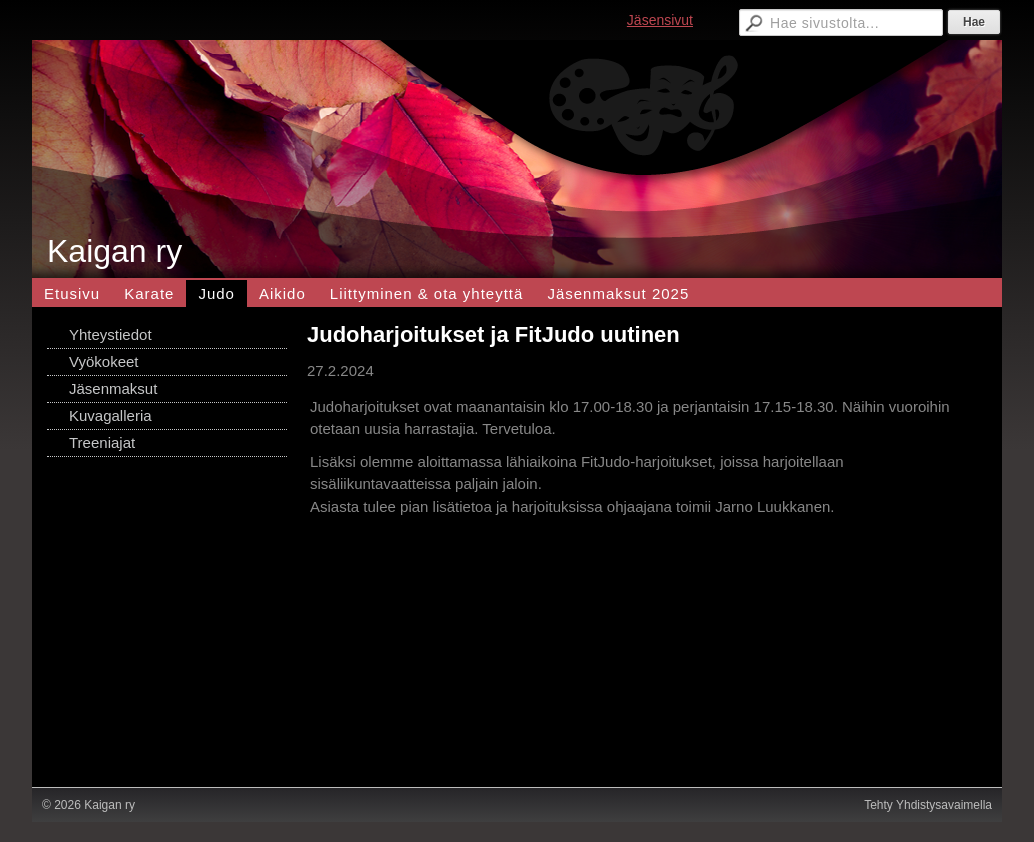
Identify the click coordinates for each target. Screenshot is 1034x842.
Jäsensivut (660, 20)
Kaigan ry (114, 251)
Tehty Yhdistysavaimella (928, 805)
